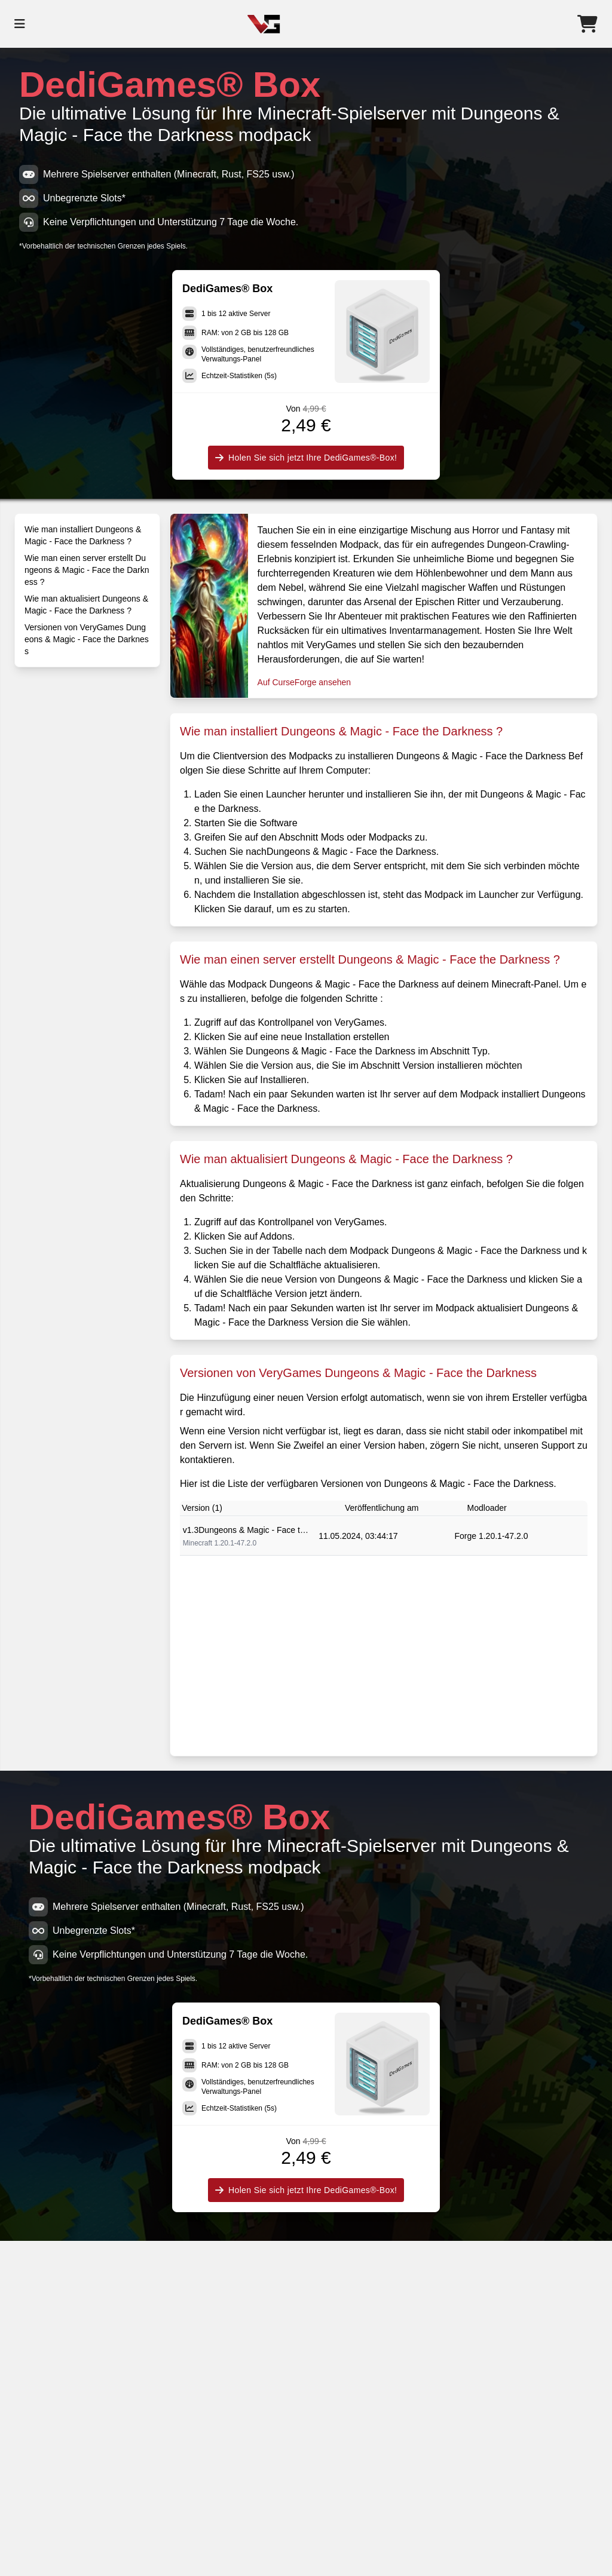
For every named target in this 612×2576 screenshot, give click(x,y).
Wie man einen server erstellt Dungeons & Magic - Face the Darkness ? (87, 570)
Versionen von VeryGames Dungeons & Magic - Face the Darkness (87, 639)
